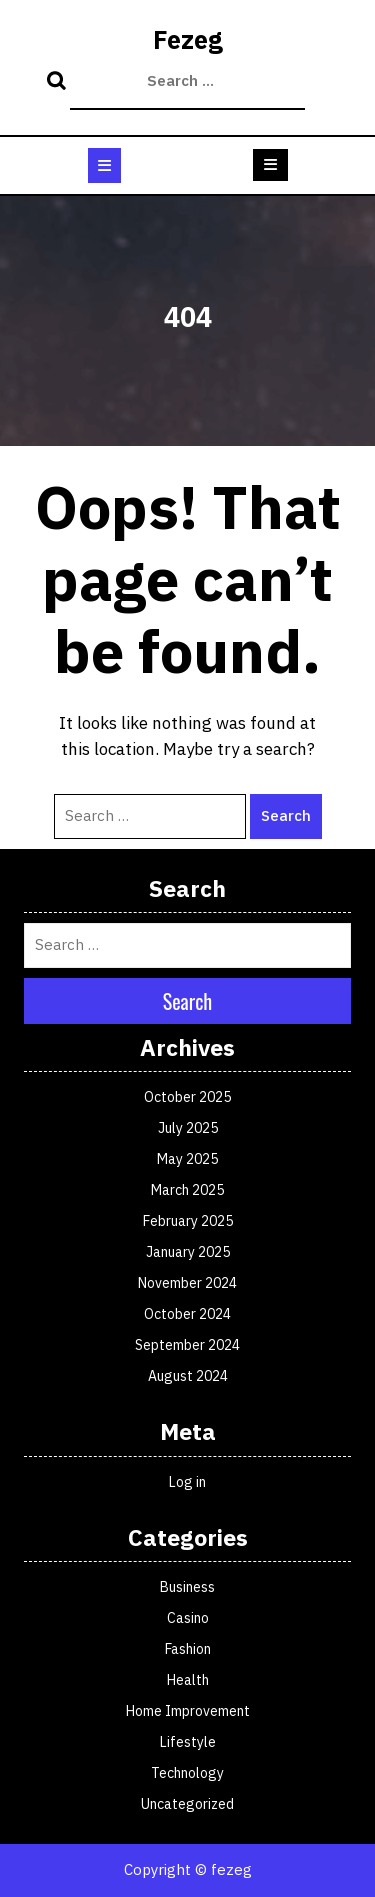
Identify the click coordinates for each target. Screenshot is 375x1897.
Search (59, 82)
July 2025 (188, 1128)
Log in (187, 1482)
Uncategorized (187, 1804)
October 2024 (187, 1314)
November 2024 (187, 1283)
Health (188, 1680)
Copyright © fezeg (188, 1869)
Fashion (188, 1649)
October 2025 (187, 1097)
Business (187, 1587)
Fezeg (188, 39)
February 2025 (188, 1221)
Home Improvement (188, 1711)
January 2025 (188, 1252)
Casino (188, 1618)
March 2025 (187, 1190)
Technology (187, 1773)
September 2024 (187, 1345)
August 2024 (188, 1376)
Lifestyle (188, 1742)
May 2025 (187, 1159)
